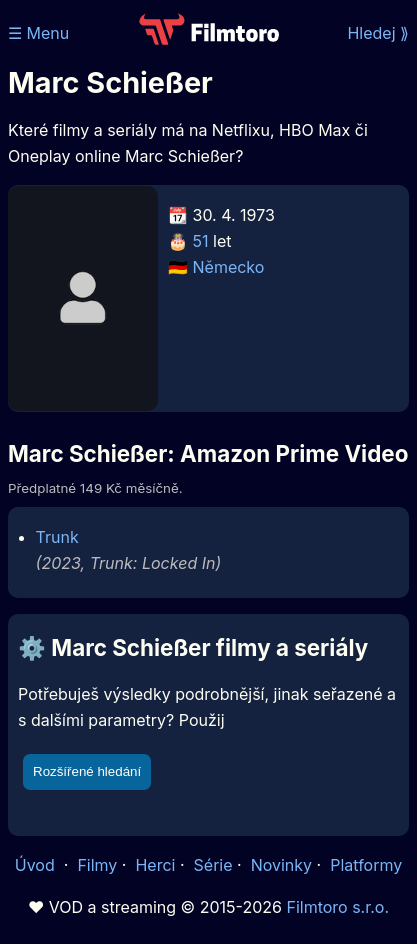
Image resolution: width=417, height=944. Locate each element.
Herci (155, 865)
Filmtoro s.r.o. (337, 907)
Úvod (37, 865)
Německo (229, 267)
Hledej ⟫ (378, 33)
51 (201, 241)
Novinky (281, 865)
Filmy (97, 865)
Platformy (366, 865)
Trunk (57, 537)
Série (213, 865)
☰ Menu (38, 33)
